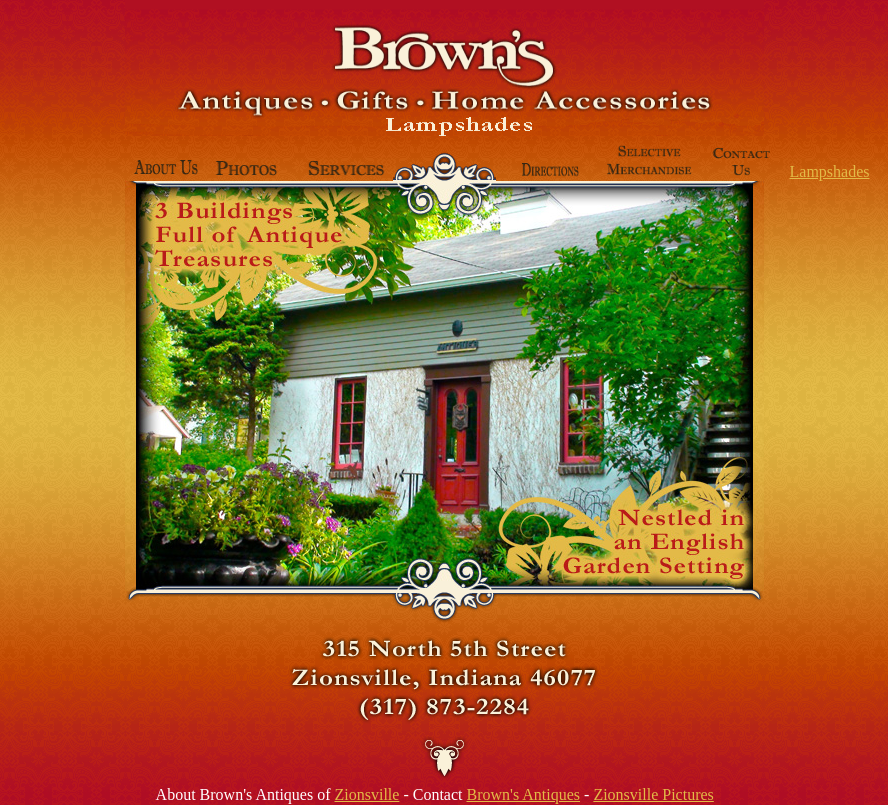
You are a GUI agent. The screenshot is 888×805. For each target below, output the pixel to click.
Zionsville (367, 794)
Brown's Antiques (523, 794)
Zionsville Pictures (653, 794)
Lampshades (830, 171)
